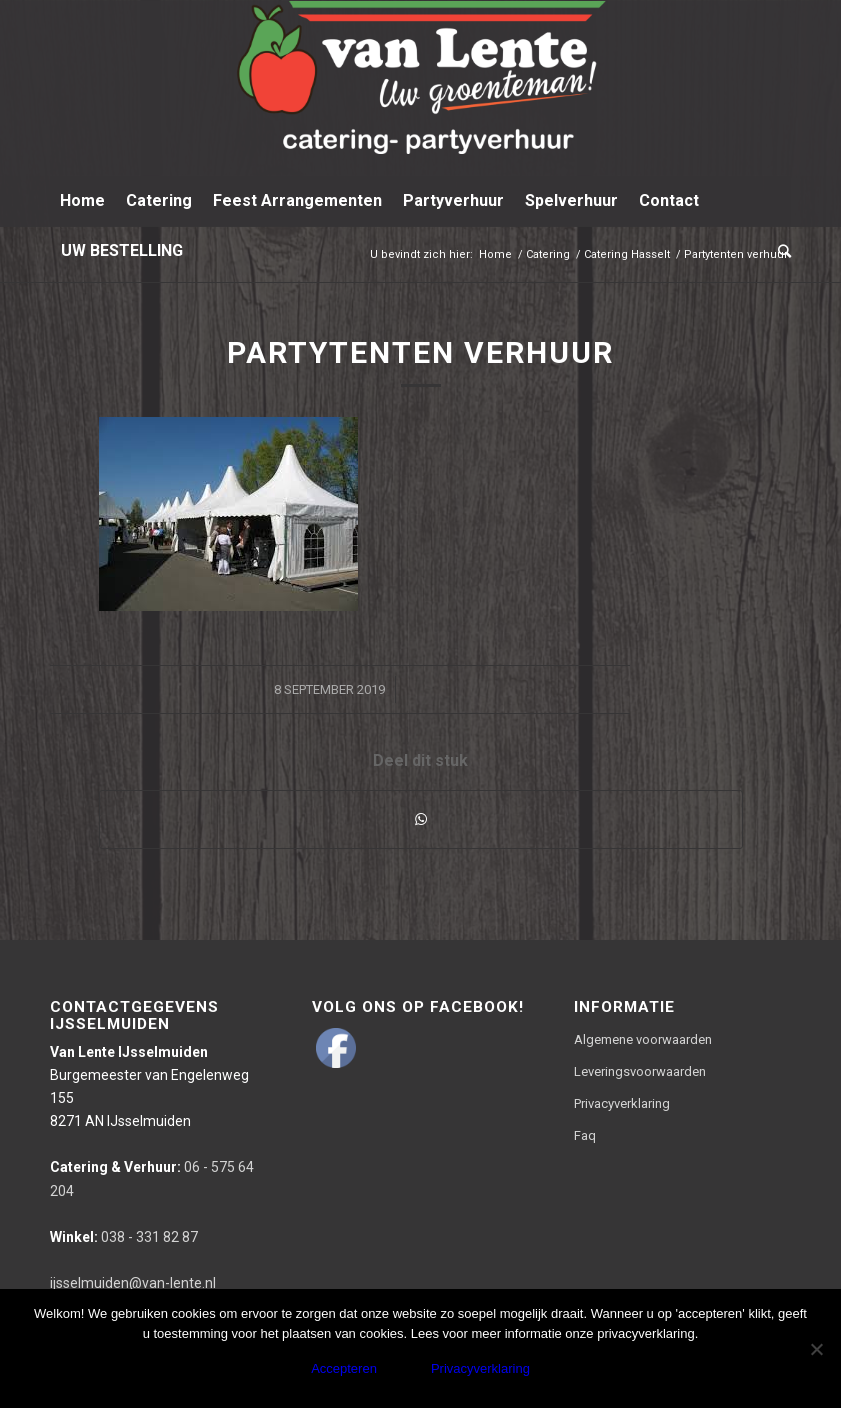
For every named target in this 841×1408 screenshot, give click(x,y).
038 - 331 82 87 (124, 1237)
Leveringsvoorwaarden (640, 1071)
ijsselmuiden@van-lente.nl (133, 1283)
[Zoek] (779, 251)
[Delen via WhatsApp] (421, 819)
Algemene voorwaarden (643, 1039)
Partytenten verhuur (420, 352)
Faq (585, 1135)
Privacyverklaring (622, 1103)
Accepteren (344, 1368)
